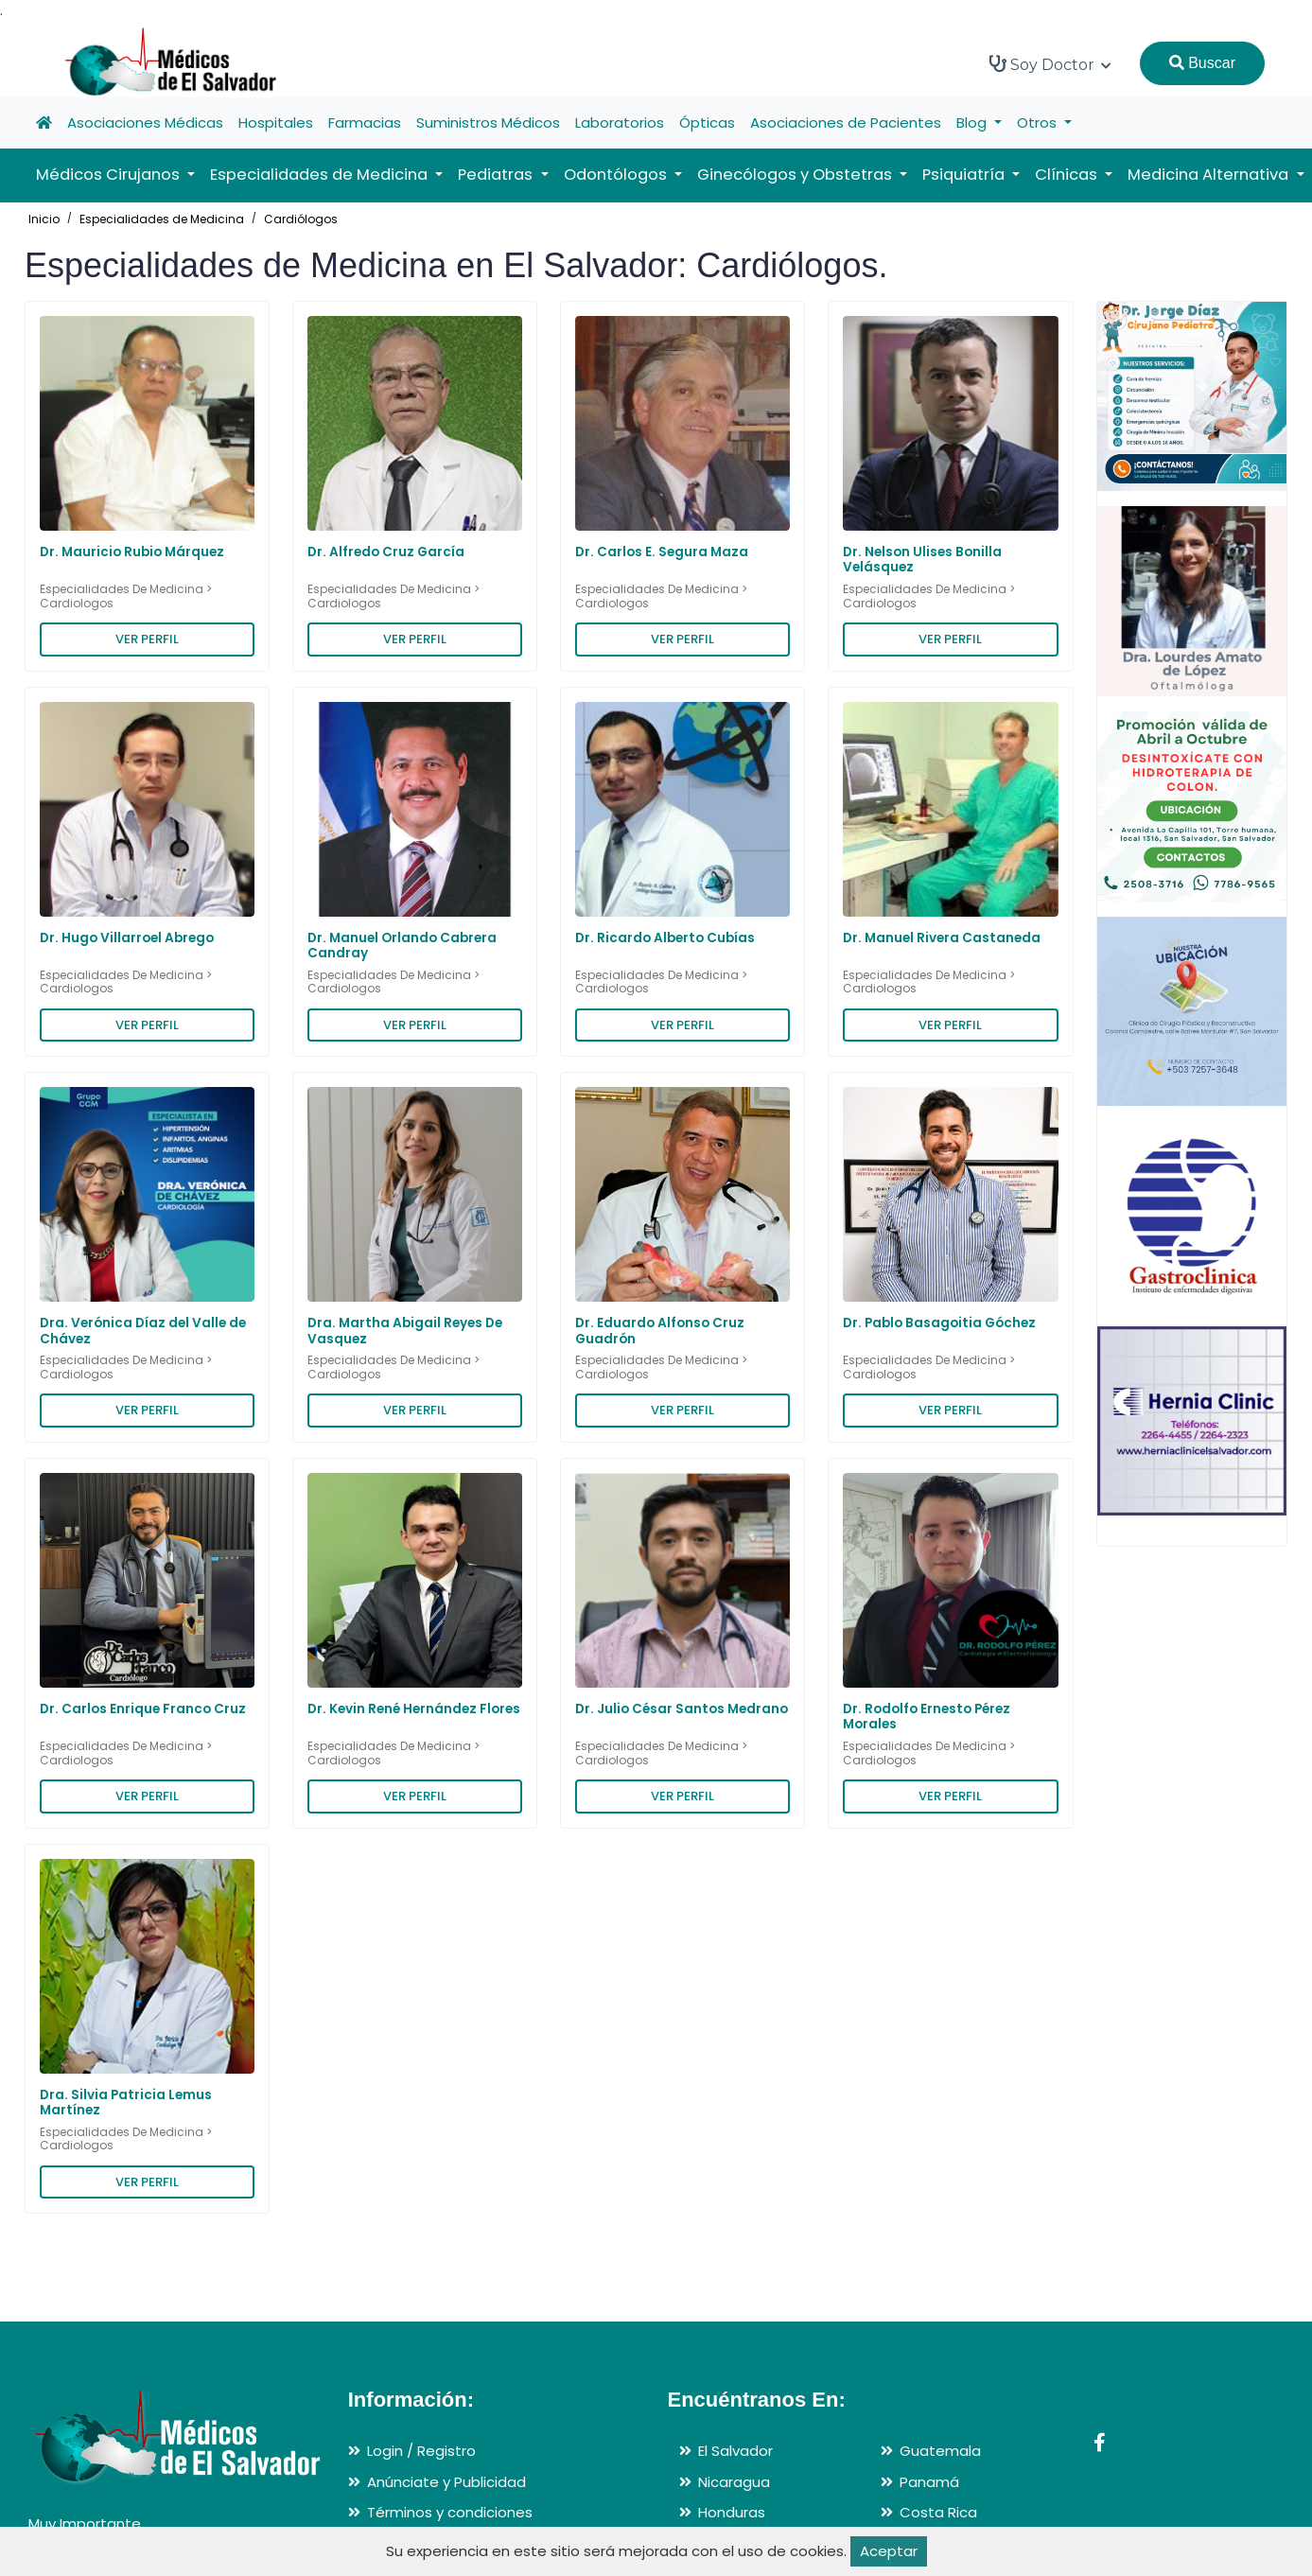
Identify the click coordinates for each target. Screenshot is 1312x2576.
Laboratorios (619, 122)
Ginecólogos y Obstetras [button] (796, 174)
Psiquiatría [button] (965, 174)
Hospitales (275, 122)
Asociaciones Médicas (145, 122)
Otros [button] (1038, 122)
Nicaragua (734, 2482)
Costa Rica (938, 2512)
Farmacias (364, 122)
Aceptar (889, 2551)
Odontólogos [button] (617, 174)
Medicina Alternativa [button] (1210, 174)
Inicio (44, 219)
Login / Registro (421, 2451)
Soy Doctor (1050, 64)
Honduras (731, 2512)
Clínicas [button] (1068, 174)
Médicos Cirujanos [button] (110, 174)
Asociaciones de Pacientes (845, 122)
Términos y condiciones (450, 2512)
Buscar (1202, 63)
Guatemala (940, 2451)
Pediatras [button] (497, 174)
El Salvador (735, 2451)
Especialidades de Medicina (161, 219)
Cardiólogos (301, 219)
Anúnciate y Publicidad (446, 2482)
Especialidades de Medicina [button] (320, 174)
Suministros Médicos (488, 122)
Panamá (929, 2482)
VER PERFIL (147, 639)
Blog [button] (973, 122)
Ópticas (707, 122)
